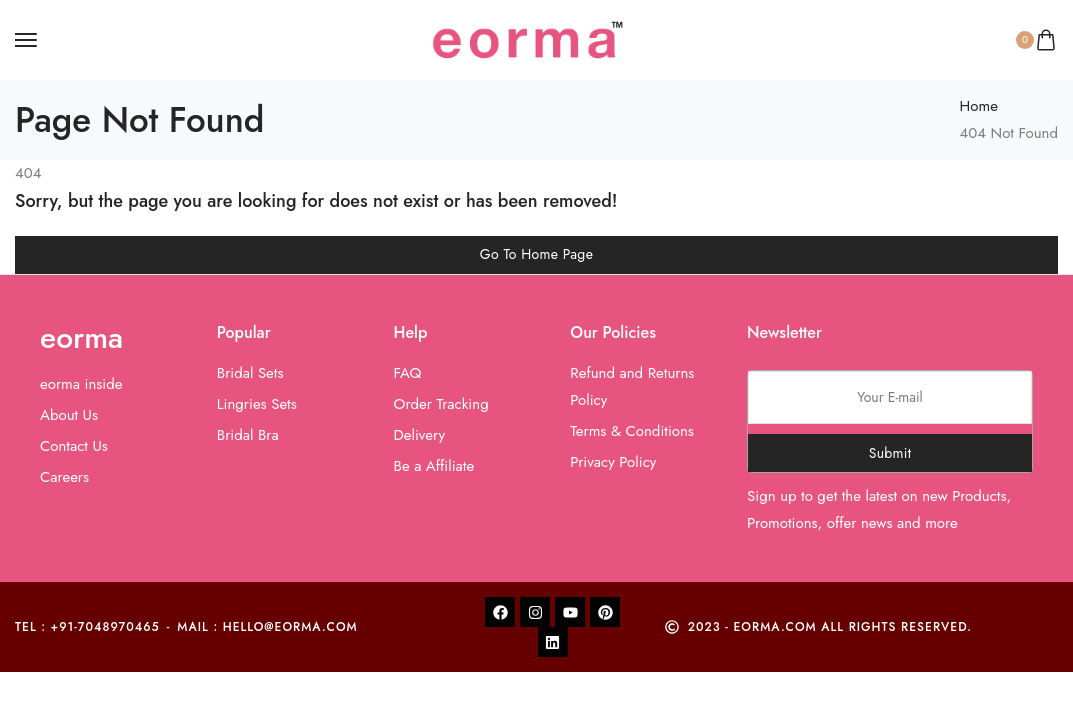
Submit (890, 453)
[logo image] (528, 38)
